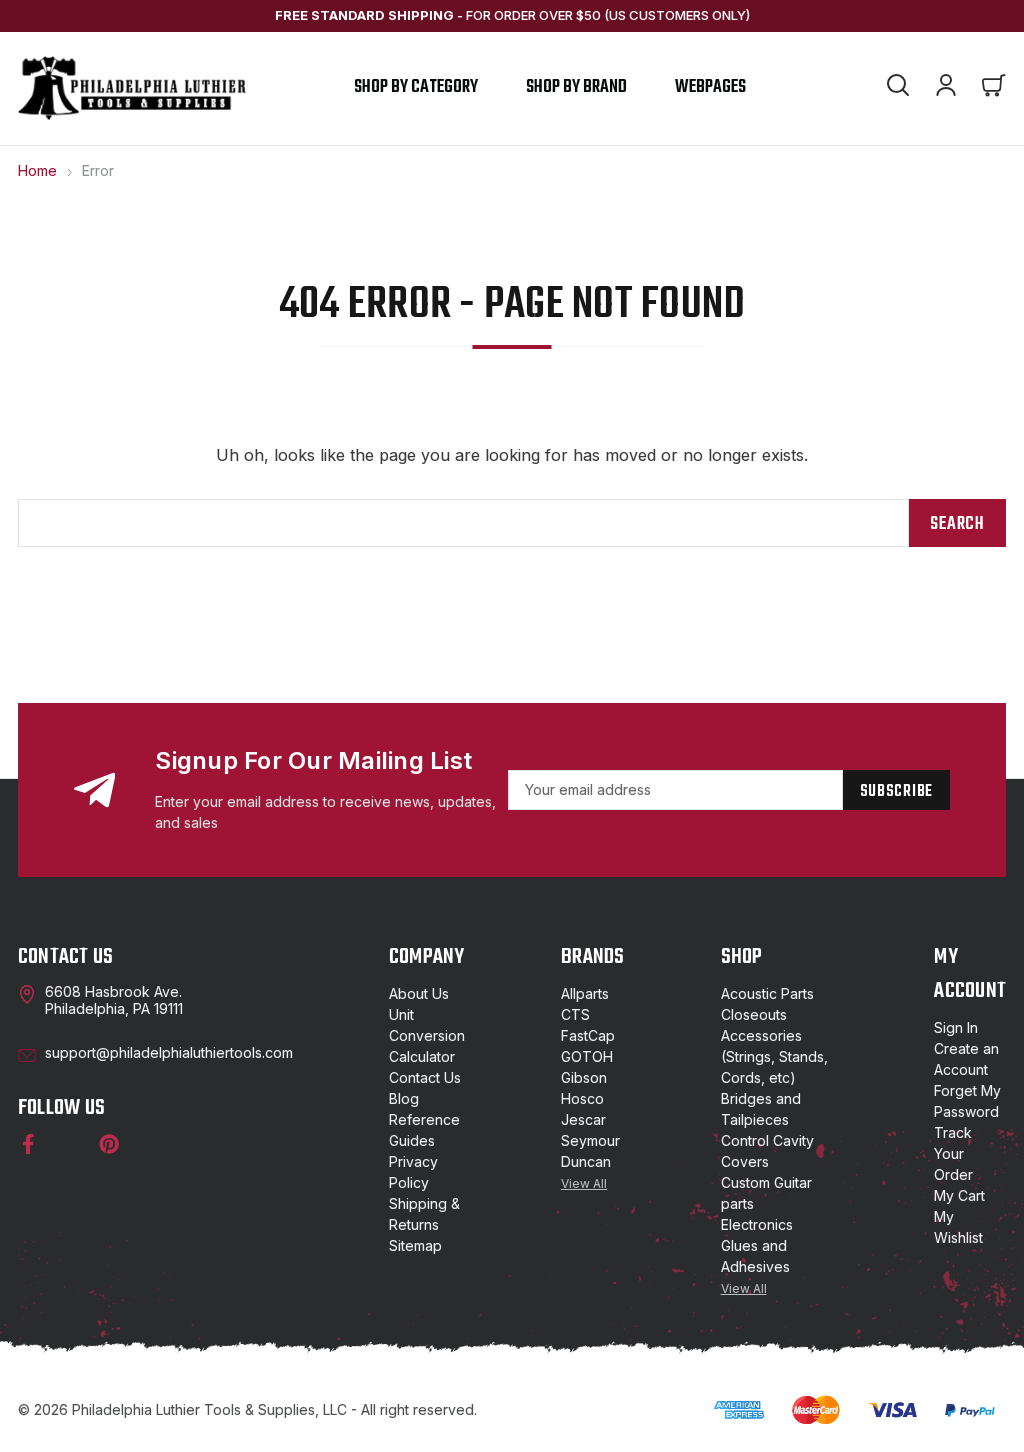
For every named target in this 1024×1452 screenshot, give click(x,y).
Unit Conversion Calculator (427, 1035)
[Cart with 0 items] (994, 88)
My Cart (959, 1195)
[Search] (898, 88)
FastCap (588, 1035)
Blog (404, 1098)
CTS (575, 1014)
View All (584, 1183)
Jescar (583, 1119)
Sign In (956, 1027)
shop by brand (576, 87)
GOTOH (587, 1056)
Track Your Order (953, 1153)
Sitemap (415, 1245)
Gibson (584, 1077)
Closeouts (754, 1014)
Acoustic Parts (767, 993)
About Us (419, 993)
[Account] (946, 88)
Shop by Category (416, 87)
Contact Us (425, 1077)
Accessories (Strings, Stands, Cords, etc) (774, 1056)
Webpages (710, 87)
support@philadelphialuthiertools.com (169, 1052)
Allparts (585, 993)
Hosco (582, 1098)
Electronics (757, 1224)
